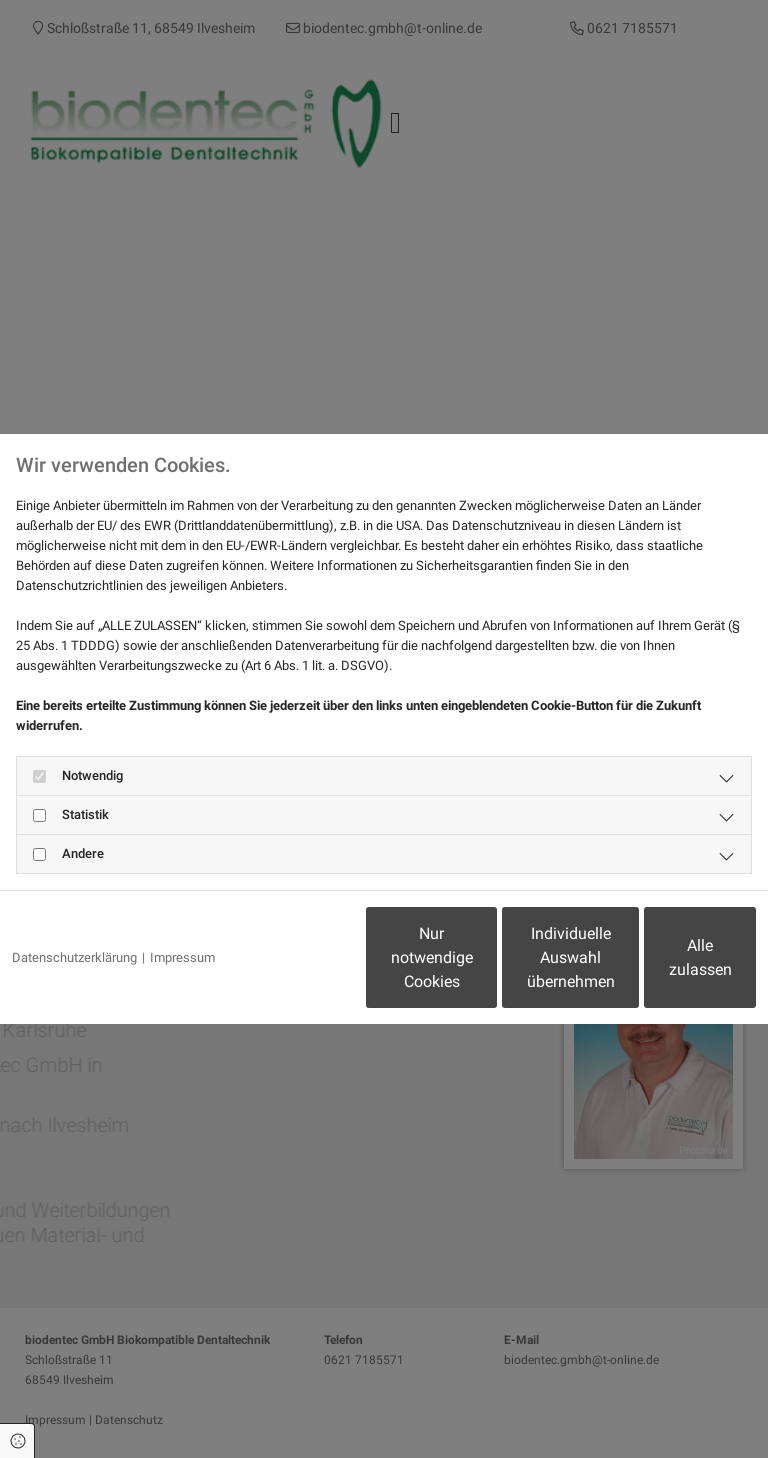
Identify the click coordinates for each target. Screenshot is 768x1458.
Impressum (182, 906)
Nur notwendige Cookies (283, 967)
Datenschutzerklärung (74, 906)
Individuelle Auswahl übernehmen (474, 967)
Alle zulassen (663, 967)
